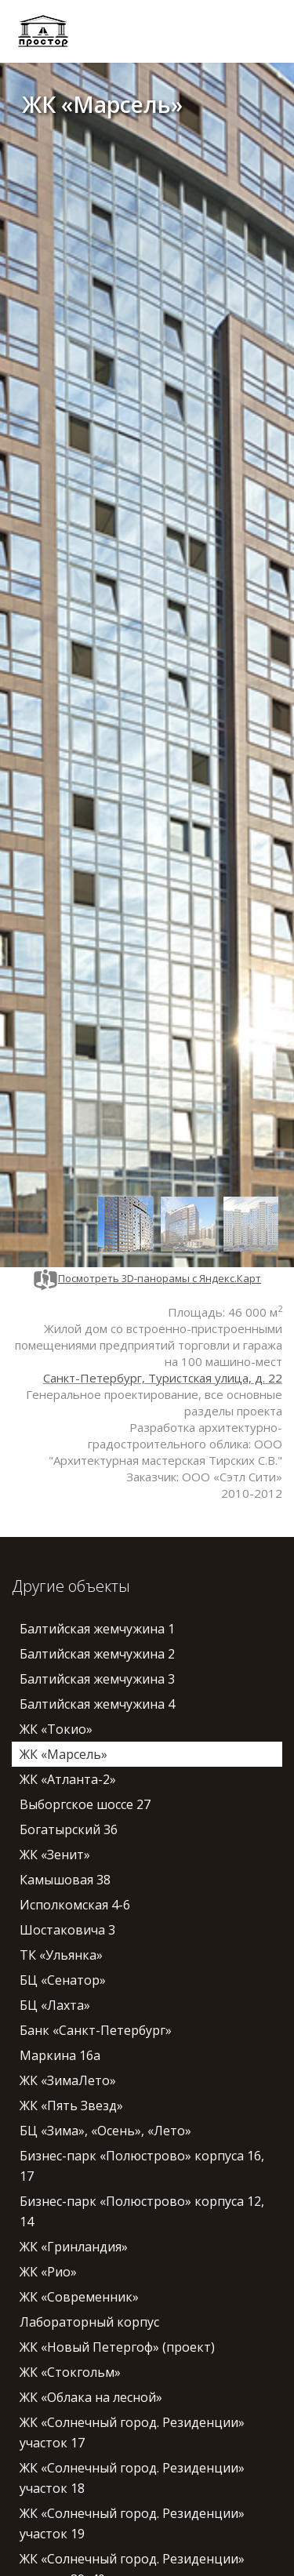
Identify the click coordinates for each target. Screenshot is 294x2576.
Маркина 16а (60, 2055)
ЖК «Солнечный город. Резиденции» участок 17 (132, 2432)
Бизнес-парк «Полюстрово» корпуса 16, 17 (142, 2166)
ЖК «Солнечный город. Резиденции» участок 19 (132, 2523)
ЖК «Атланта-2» (68, 1779)
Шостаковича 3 (67, 1929)
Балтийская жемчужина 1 (97, 1628)
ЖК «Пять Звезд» (71, 2105)
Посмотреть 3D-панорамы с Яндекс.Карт (147, 1278)
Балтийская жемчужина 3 (97, 1679)
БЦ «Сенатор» (63, 1980)
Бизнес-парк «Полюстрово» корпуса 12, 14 (142, 2211)
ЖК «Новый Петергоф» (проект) (117, 2347)
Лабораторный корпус (89, 2322)
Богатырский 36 (69, 1829)
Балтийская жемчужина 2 (97, 1653)
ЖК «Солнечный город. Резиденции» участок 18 (132, 2478)
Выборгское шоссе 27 (85, 1804)
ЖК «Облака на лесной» (91, 2397)
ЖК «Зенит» (55, 1854)
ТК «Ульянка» (61, 1955)
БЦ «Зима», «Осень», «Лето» (105, 2130)
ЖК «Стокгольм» (70, 2372)
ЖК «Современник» (79, 2296)
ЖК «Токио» (56, 1729)
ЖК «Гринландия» (74, 2246)
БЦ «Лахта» (55, 2005)
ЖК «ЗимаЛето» (68, 2080)
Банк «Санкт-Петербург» (96, 2030)
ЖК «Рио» (48, 2271)
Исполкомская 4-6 (75, 1904)
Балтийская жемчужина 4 (97, 1704)
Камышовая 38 (65, 1879)
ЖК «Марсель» (63, 1754)
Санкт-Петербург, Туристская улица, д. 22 (162, 1378)
